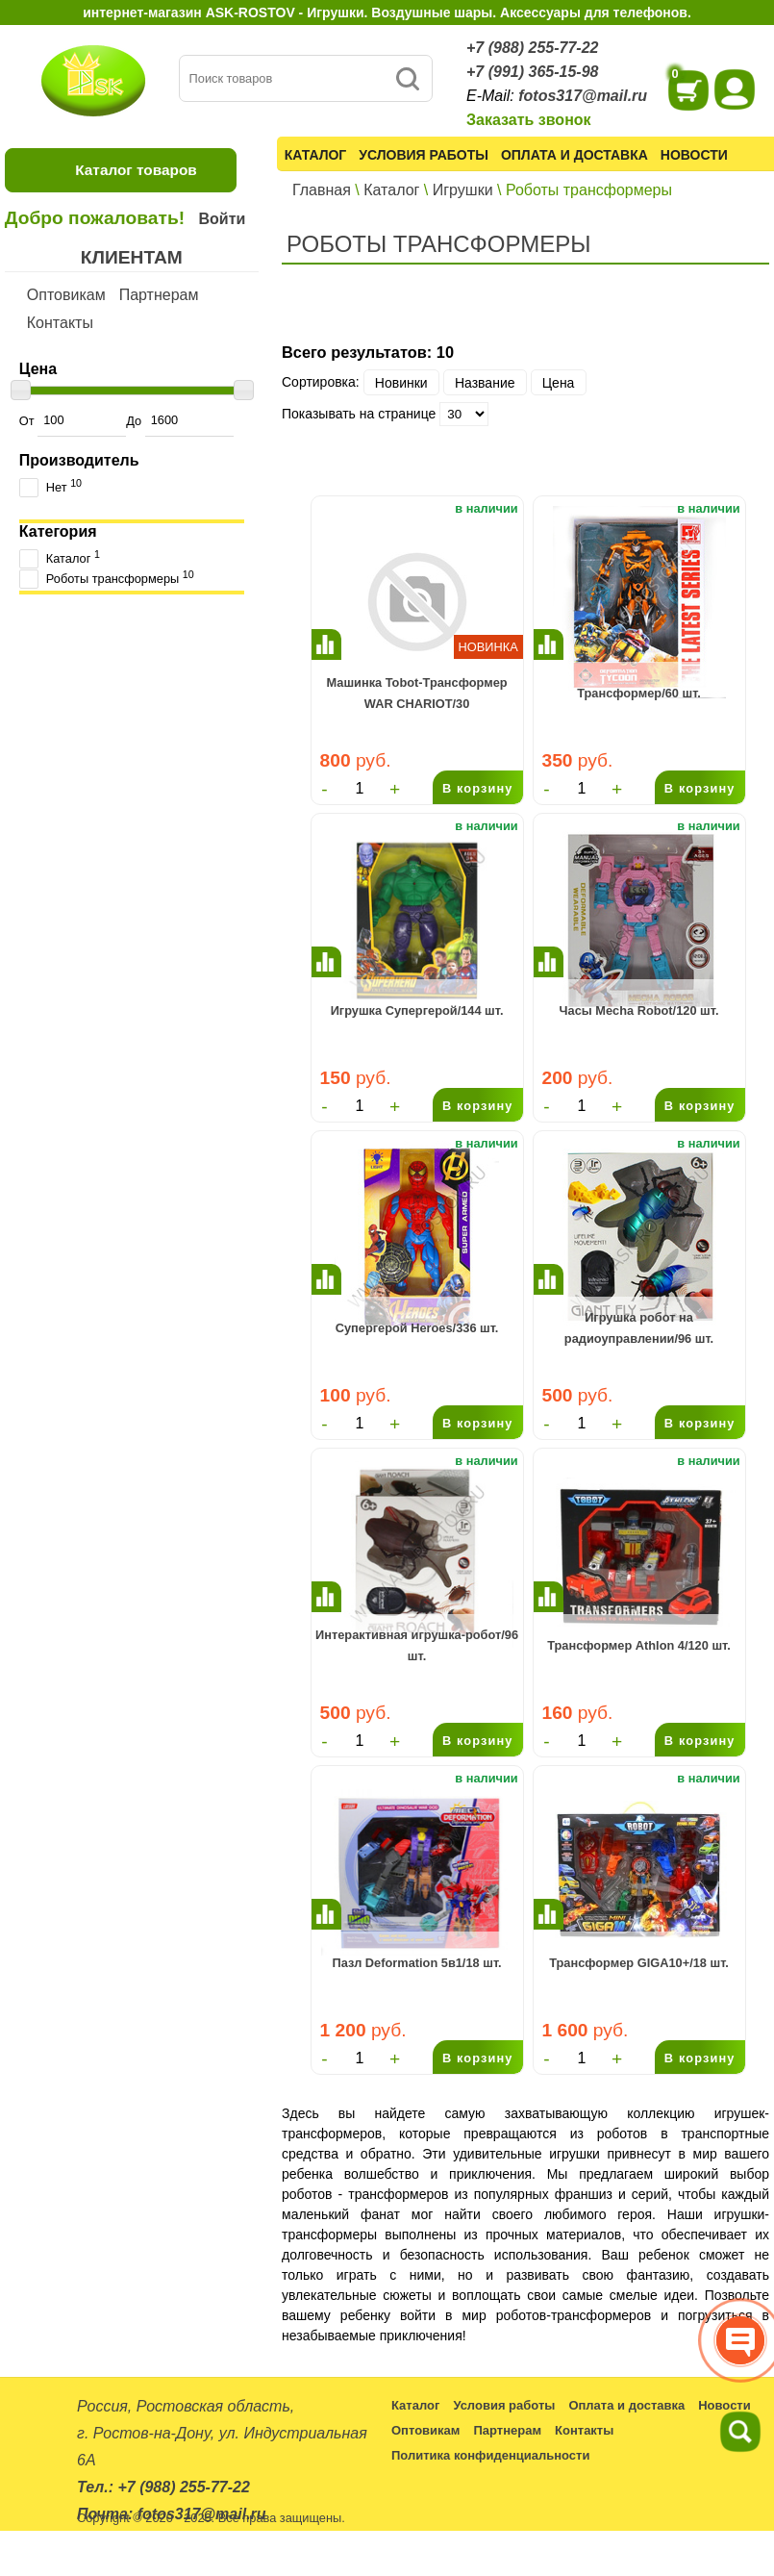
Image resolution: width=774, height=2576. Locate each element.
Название (485, 382)
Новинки (401, 382)
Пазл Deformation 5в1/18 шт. (417, 1963)
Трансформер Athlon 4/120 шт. (639, 1645)
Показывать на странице (359, 413)
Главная (321, 190)
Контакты (60, 323)
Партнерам (159, 295)
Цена (558, 382)
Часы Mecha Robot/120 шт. (639, 1010)
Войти (221, 219)
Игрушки (463, 190)
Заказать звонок (528, 120)
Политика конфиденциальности (490, 2455)
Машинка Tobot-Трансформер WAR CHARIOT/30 (416, 693)
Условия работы (423, 155)
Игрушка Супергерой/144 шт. (417, 1010)
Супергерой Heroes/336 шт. (417, 1328)
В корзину (477, 788)
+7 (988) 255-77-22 (532, 47)
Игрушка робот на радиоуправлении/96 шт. (638, 1328)
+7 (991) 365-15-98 (532, 71)
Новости (694, 155)
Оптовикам (66, 295)
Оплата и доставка (574, 155)
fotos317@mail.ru (582, 96)
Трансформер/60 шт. (639, 693)
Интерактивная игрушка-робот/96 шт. (416, 1645)
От (72, 421)
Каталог (316, 155)
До (179, 421)
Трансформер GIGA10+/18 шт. (639, 1963)
